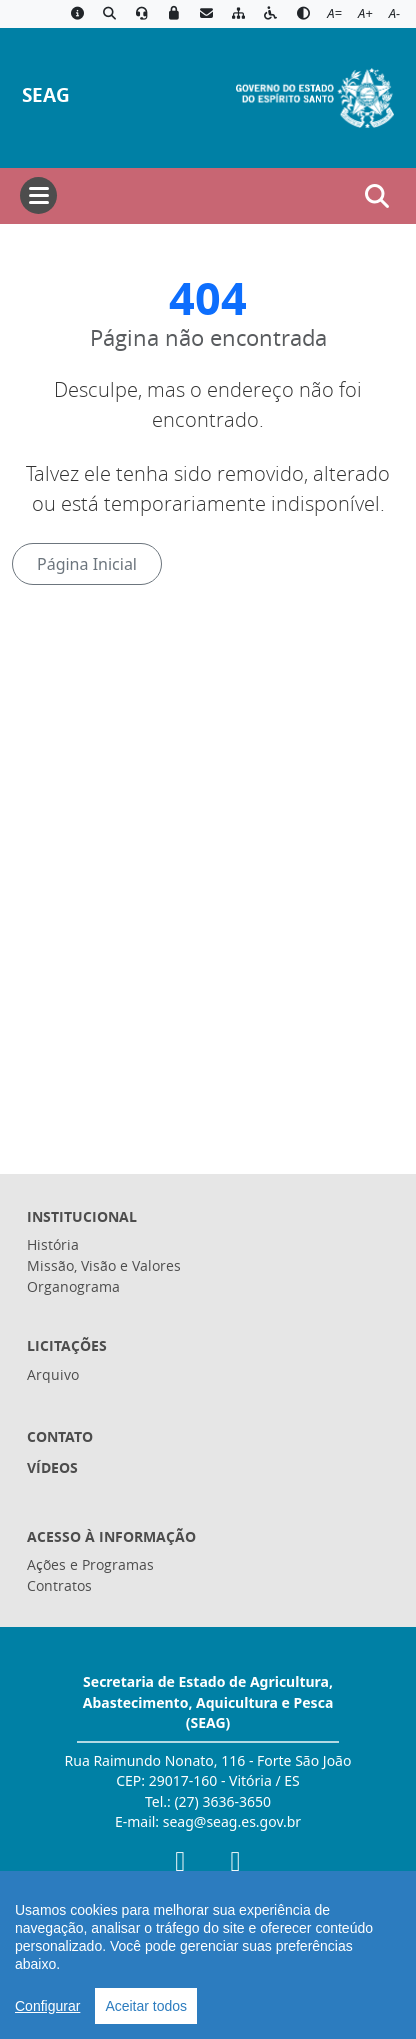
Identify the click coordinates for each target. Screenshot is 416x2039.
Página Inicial (87, 564)
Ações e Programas (90, 1564)
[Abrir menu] (38, 195)
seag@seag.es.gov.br (232, 1821)
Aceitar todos (146, 2006)
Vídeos (52, 1467)
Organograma (73, 1286)
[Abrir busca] (377, 196)
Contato (60, 1436)
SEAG (46, 94)
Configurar (47, 2006)
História (53, 1244)
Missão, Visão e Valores (104, 1265)
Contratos (59, 1585)
